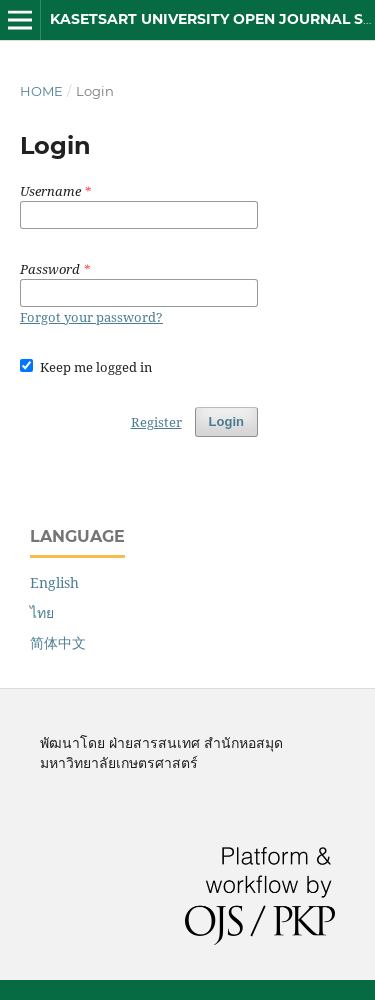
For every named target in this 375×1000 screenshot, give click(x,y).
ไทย (42, 612)
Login (226, 421)
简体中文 (58, 642)
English (54, 582)
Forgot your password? (91, 317)
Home (41, 91)
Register (156, 422)
